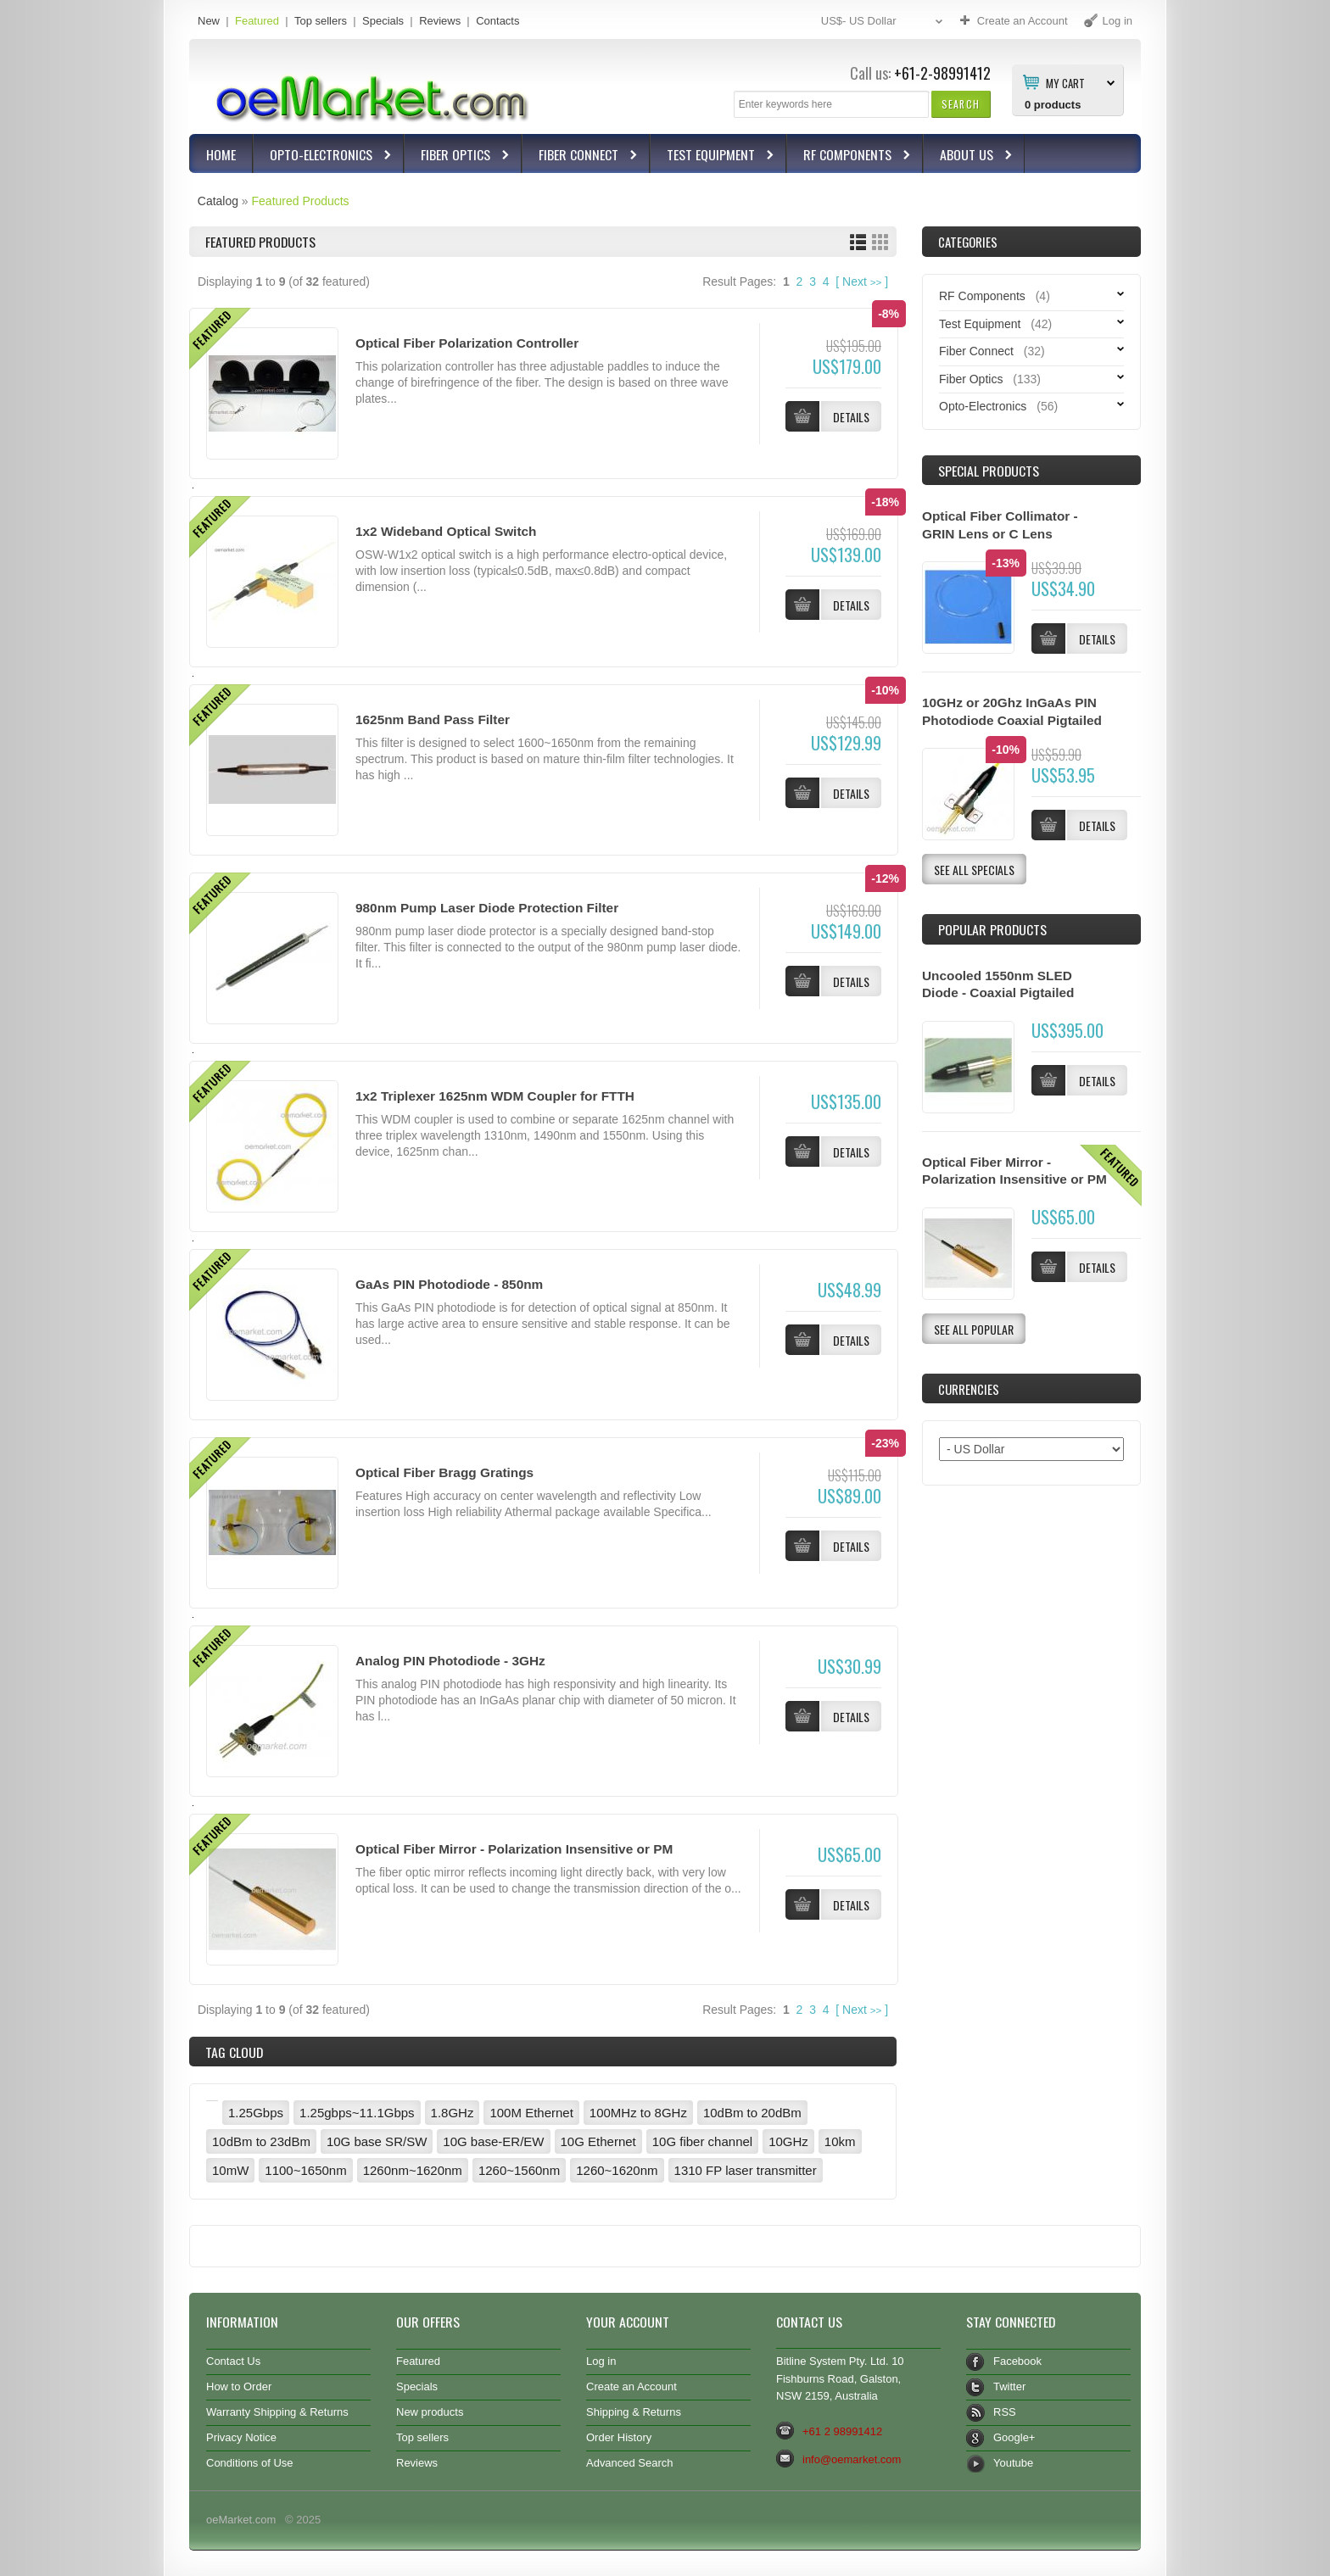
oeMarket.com (241, 2519)
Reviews (440, 20)
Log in (601, 2361)
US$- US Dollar (884, 21)
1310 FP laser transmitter (745, 2170)
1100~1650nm (305, 2170)
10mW (230, 2170)
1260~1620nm (616, 2170)
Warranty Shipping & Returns (277, 2412)
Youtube (1013, 2462)
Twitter (1009, 2386)
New (209, 20)
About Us (969, 156)
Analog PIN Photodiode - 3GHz (450, 1660)
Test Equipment (713, 156)
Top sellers (320, 20)
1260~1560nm (519, 2170)
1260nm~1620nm (412, 2170)
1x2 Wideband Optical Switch (445, 531)
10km (840, 2141)
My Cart (1065, 82)
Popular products (992, 929)
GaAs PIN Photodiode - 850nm (449, 1284)
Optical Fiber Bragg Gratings (444, 1472)
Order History (618, 2437)
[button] (960, 104)
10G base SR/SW (377, 2141)
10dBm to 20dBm (752, 2112)
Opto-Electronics (323, 156)
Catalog (218, 201)
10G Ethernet (598, 2141)
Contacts (497, 20)
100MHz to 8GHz (638, 2112)
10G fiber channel (702, 2141)
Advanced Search (629, 2462)
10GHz (788, 2141)
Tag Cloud (234, 2052)
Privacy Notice (241, 2437)
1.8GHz (452, 2112)
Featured (257, 20)
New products (429, 2412)
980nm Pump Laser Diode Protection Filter (486, 907)
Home (221, 154)
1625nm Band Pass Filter (432, 719)
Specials (383, 20)
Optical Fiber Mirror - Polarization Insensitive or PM (514, 1849)
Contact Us (233, 2361)
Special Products (988, 470)
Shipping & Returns (633, 2412)
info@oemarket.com (851, 2459)
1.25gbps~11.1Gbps (357, 2112)
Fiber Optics (458, 156)
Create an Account (631, 2386)
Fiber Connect (580, 156)
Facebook (1017, 2361)
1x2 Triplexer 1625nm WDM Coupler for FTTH (494, 1096)
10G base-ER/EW (493, 2141)
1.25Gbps (255, 2112)
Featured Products (300, 201)
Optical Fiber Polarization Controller (466, 343)
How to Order (238, 2386)
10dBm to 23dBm (261, 2141)
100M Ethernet (531, 2112)
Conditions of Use (249, 2462)
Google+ (1014, 2437)
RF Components (849, 156)
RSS (1004, 2412)
